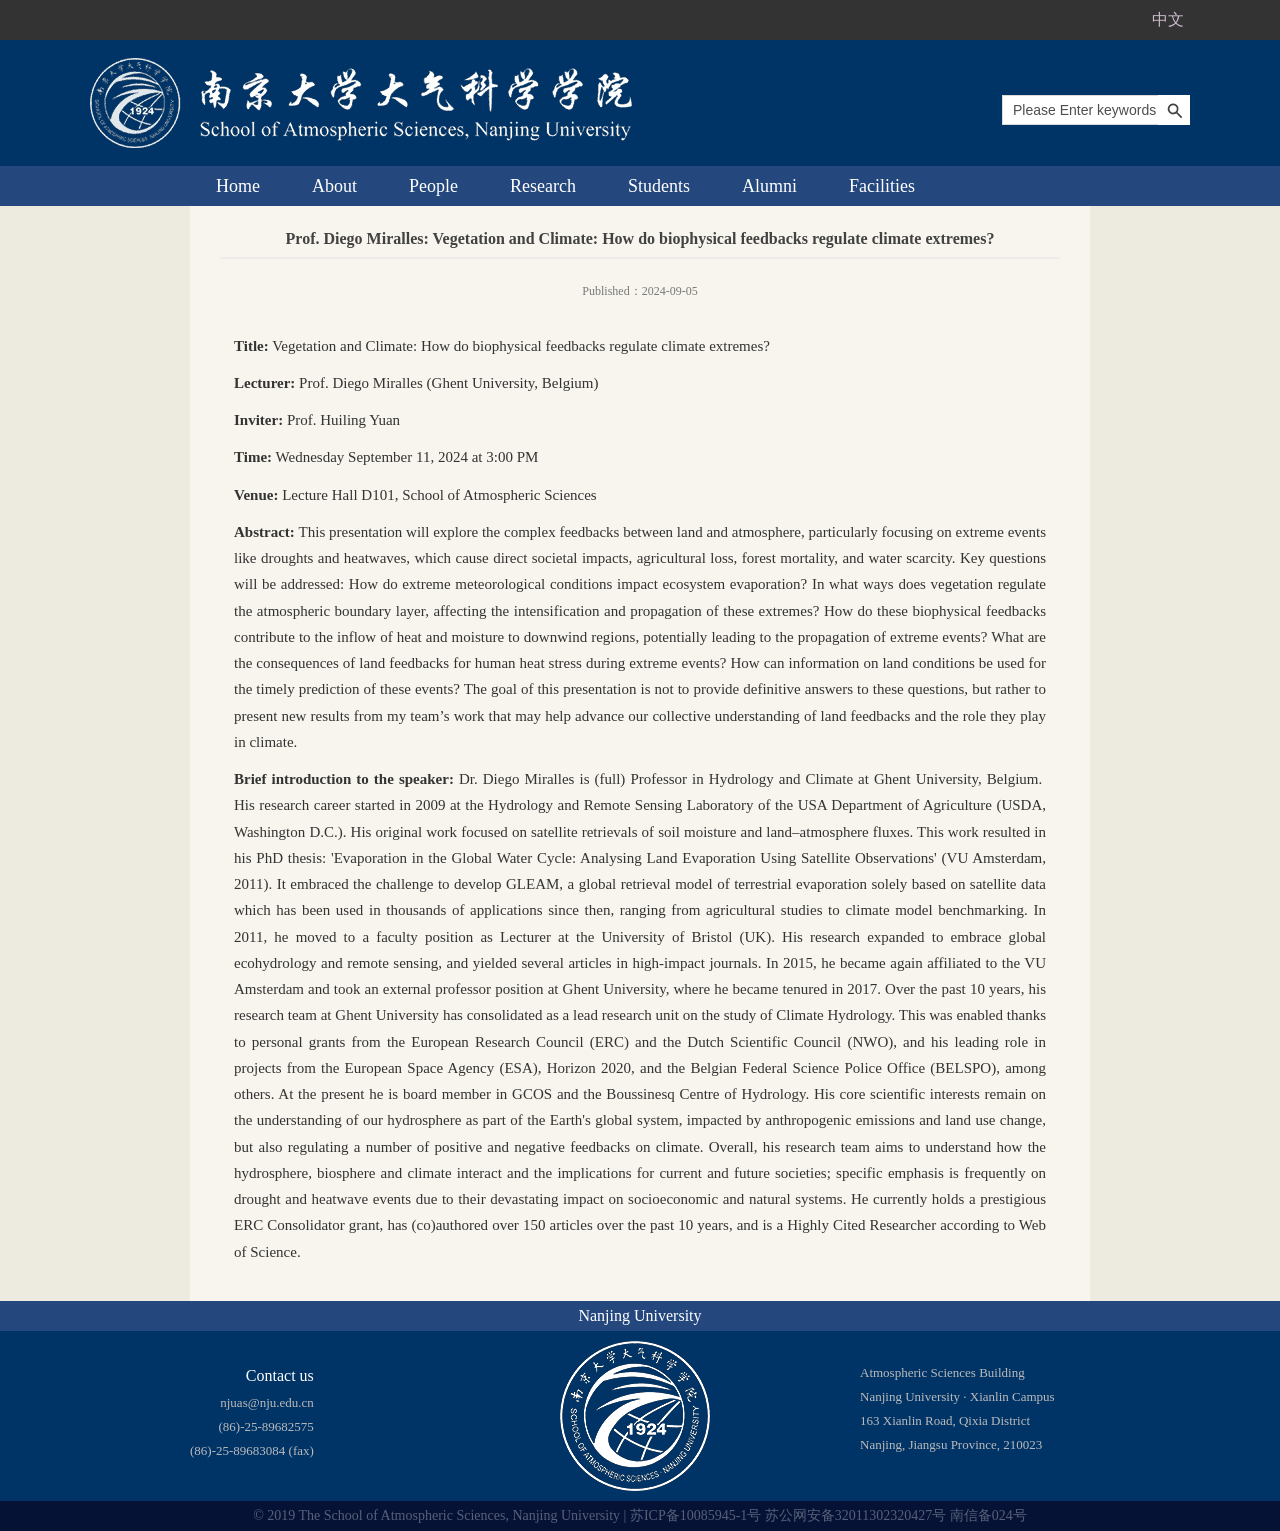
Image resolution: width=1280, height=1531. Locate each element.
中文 (1168, 19)
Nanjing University (639, 1315)
